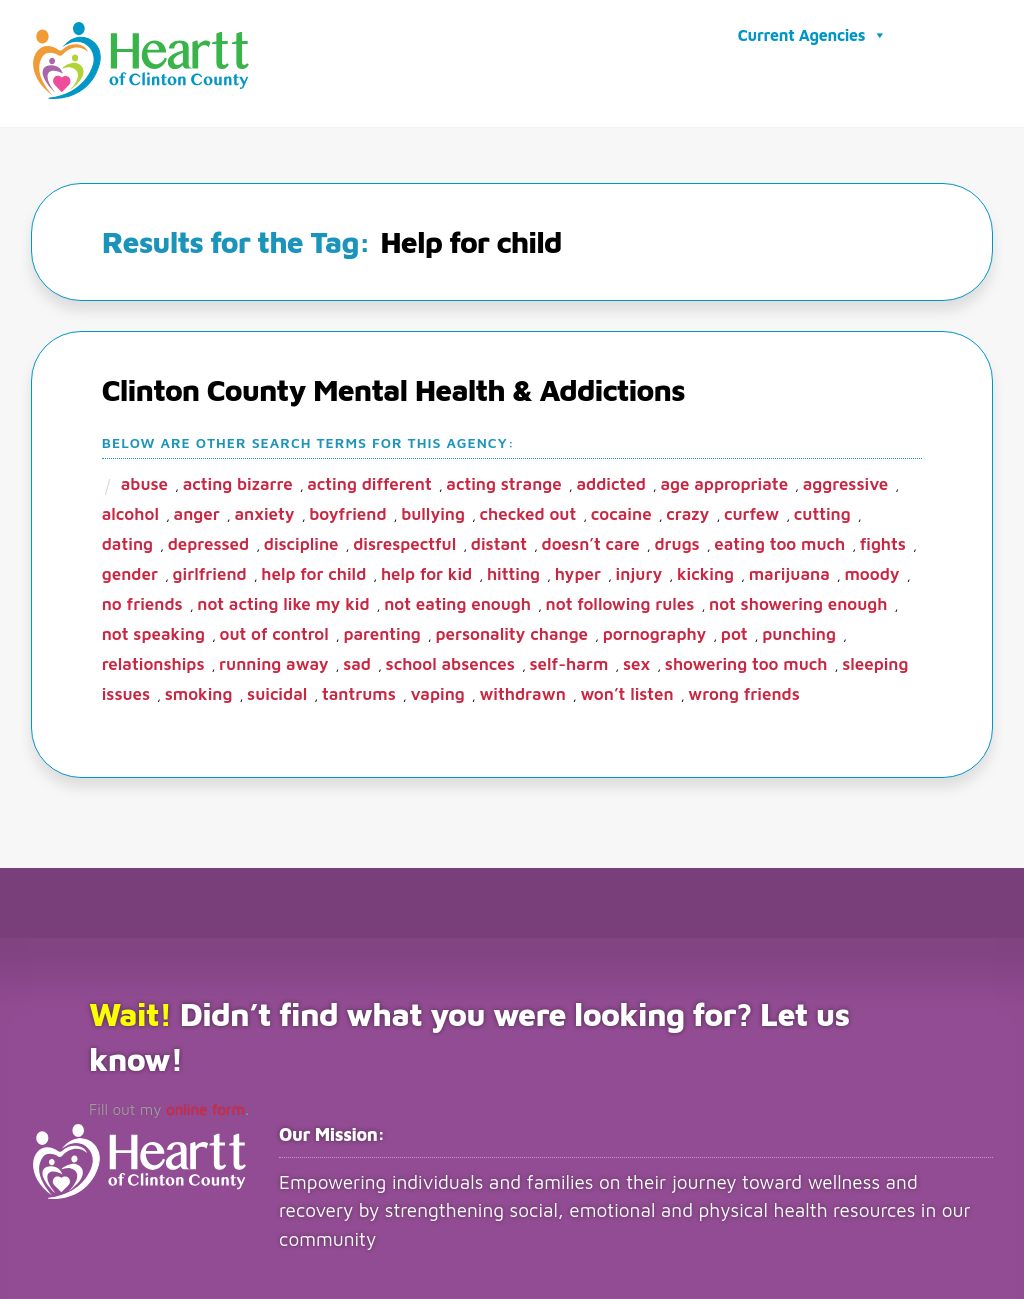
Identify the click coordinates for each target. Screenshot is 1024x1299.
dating (127, 541)
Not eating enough (457, 601)
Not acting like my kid (283, 601)
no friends (142, 601)
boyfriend (347, 511)
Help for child (313, 571)
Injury (639, 571)
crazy (687, 511)
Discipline (301, 541)
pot (734, 631)
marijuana (789, 571)
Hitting (513, 571)
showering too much (746, 661)
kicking (705, 571)
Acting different (369, 481)
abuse (144, 481)
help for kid (426, 571)
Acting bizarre (238, 481)
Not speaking (153, 631)
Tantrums (359, 691)
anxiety (264, 511)
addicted (610, 481)
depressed (209, 541)
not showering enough (798, 601)
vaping (437, 691)
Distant (499, 541)
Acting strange (503, 481)
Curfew (751, 511)
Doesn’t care (591, 541)
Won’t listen (626, 691)
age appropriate (724, 481)
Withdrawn (522, 691)
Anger (197, 511)
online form (196, 1105)
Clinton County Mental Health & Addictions (393, 386)
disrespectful (404, 541)
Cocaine (621, 511)
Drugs (676, 541)
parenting (381, 631)
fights (883, 541)
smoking (199, 691)
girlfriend (210, 571)
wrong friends (743, 691)
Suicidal (277, 691)
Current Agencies (812, 34)
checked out (528, 511)
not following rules (620, 601)
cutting (822, 511)
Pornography (655, 631)
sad (357, 661)
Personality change (511, 631)
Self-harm (568, 661)
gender (130, 571)
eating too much (779, 541)
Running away (273, 661)
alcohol (130, 511)
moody (871, 571)
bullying (433, 511)
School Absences (450, 661)
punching (799, 631)
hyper (578, 571)
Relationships (153, 661)
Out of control (274, 631)
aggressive (846, 481)
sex (636, 661)
